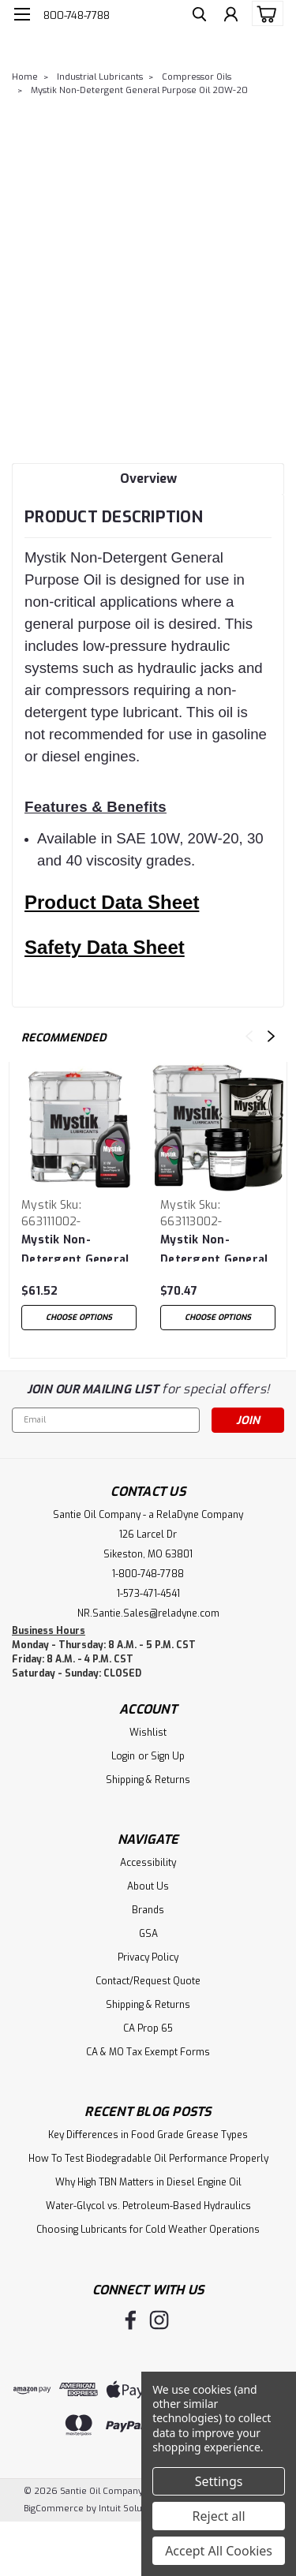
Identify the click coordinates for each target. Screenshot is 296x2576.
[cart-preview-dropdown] (264, 13)
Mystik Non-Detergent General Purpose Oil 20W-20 (139, 90)
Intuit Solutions (131, 2508)
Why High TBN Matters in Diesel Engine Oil (148, 2182)
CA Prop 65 (148, 2028)
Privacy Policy (148, 1957)
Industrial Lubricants (100, 77)
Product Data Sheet (111, 902)
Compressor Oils (196, 77)
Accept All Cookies (218, 2550)
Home (25, 77)
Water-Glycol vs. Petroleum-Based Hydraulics (148, 2206)
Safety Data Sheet (104, 947)
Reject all (219, 2516)
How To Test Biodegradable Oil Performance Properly (148, 2158)
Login (123, 1756)
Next (271, 1036)
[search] (199, 16)
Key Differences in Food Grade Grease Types (148, 2135)
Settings (219, 2481)
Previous (249, 1036)
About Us (148, 1886)
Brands (148, 1910)
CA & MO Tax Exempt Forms (148, 2052)
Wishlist (148, 1732)
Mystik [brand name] (39, 1205)
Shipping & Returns (148, 1780)
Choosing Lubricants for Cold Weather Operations (148, 2229)
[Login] (231, 16)
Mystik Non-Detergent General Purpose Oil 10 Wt (75, 1247)
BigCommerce (54, 2508)
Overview (148, 478)
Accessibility (148, 1862)
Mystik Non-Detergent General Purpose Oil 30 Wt (214, 1247)
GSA (148, 1933)
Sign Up (168, 1756)
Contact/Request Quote (148, 1981)
